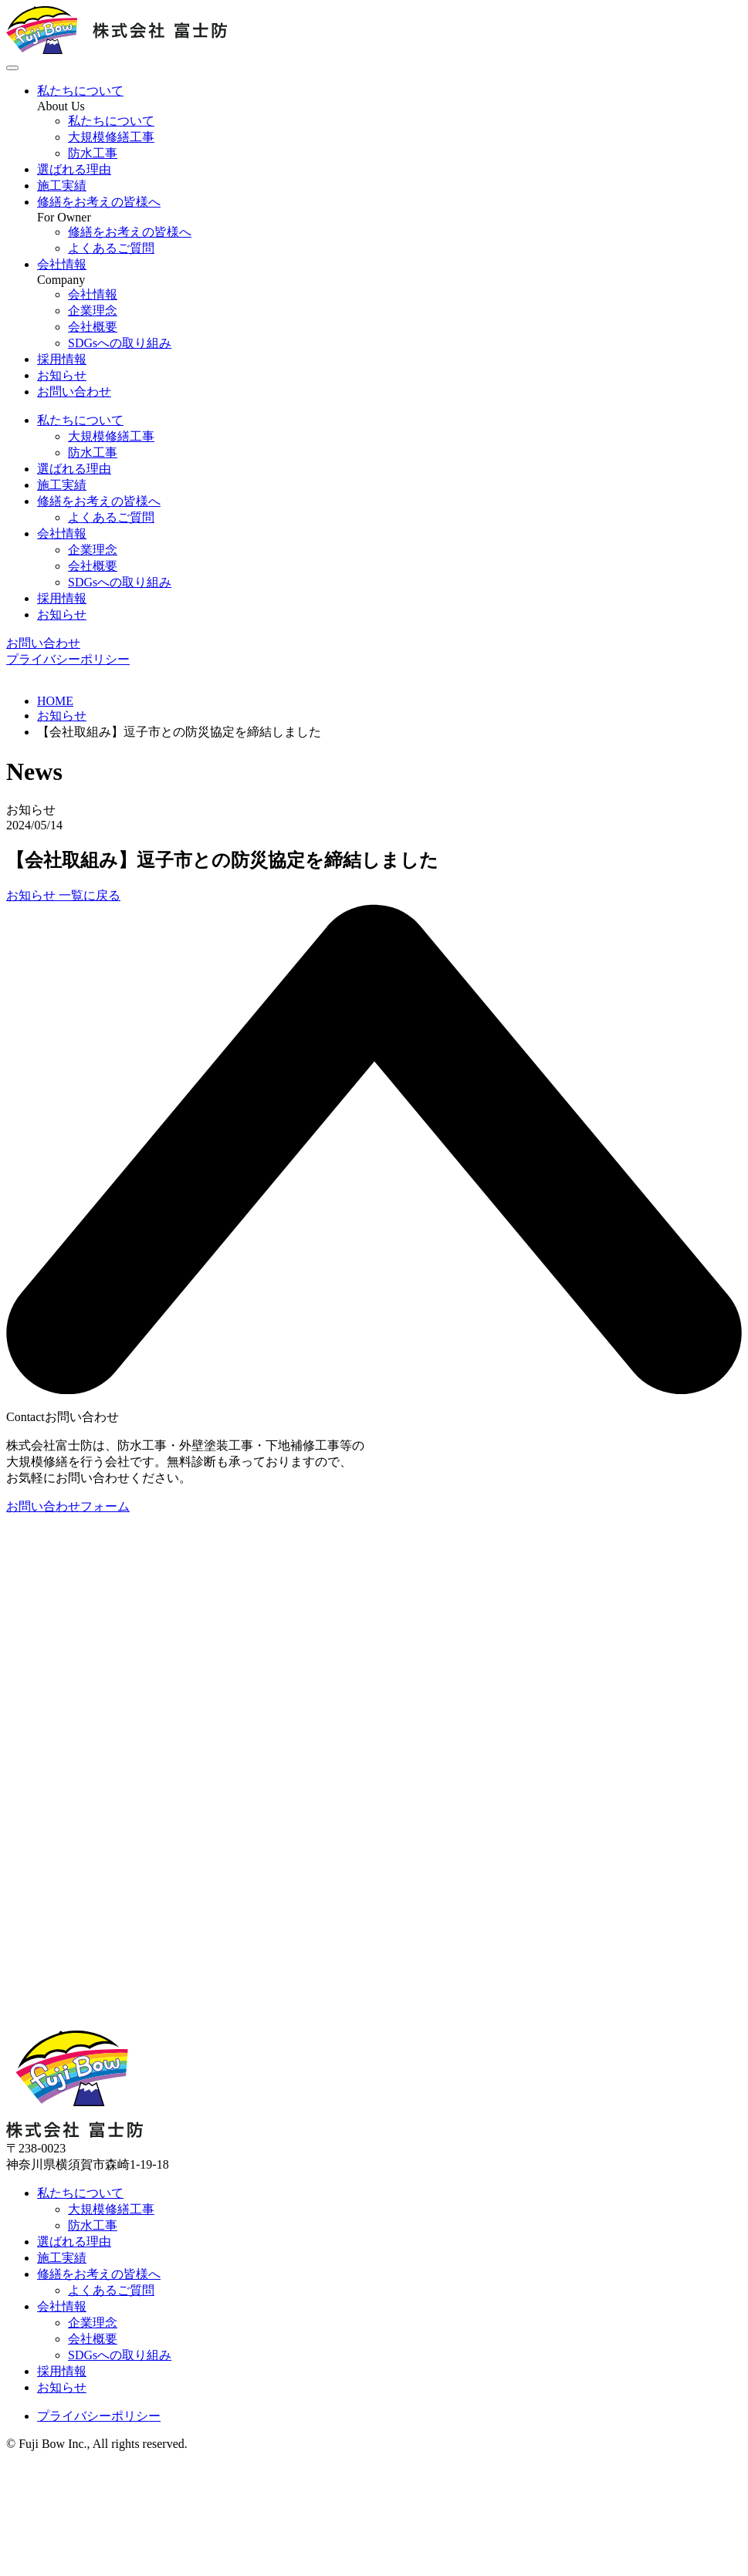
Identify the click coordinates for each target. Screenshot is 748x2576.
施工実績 (61, 185)
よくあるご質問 (111, 517)
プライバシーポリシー (68, 659)
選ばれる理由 (74, 169)
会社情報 (61, 264)
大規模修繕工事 (111, 436)
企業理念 (92, 549)
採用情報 (61, 359)
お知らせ (61, 375)
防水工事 (92, 452)
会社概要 (92, 565)
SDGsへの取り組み (119, 582)
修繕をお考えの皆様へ (99, 201)
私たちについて (80, 90)
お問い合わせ (74, 391)
